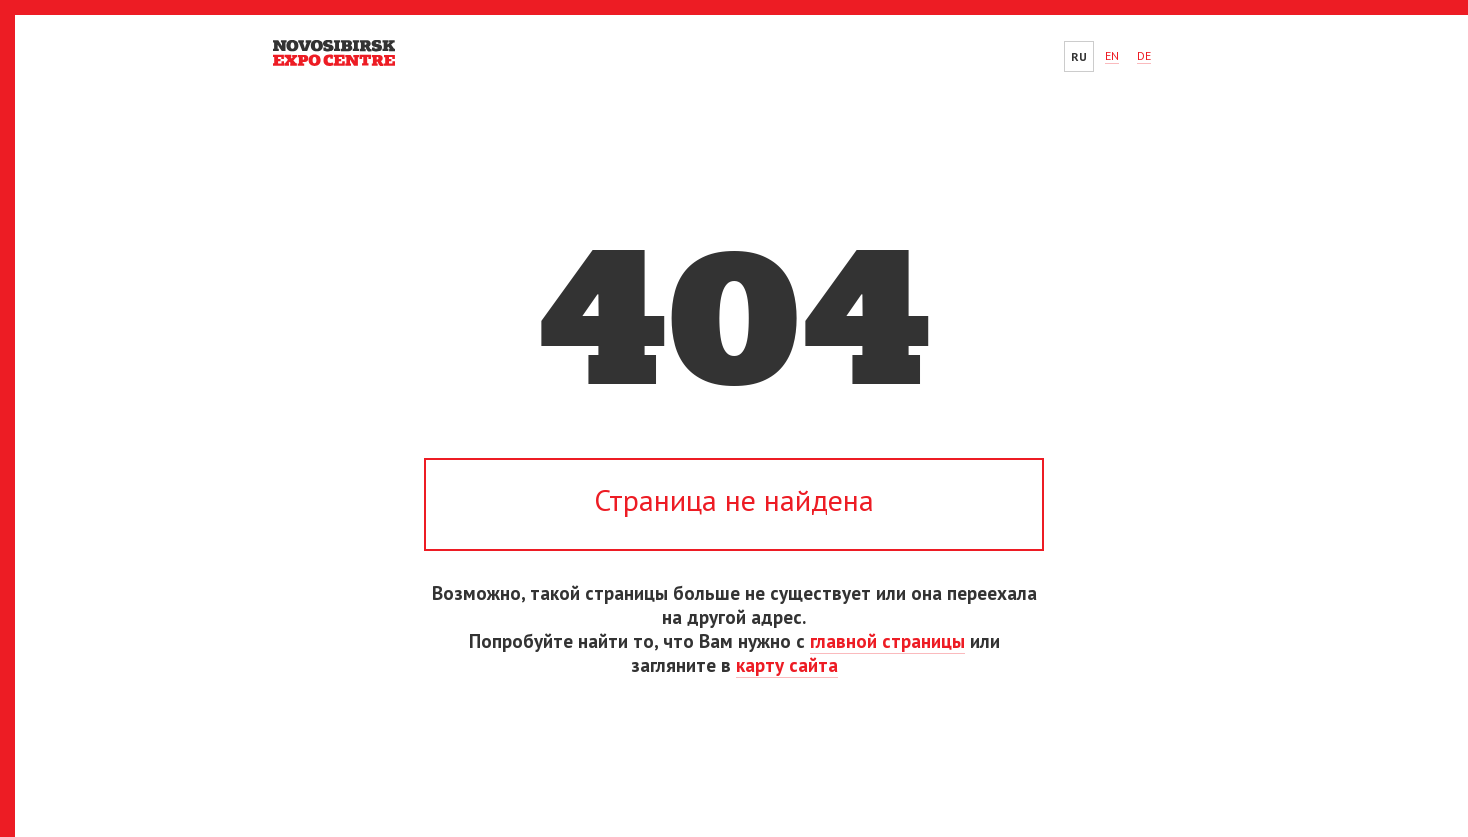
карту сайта (787, 665)
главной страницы (887, 641)
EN (1112, 55)
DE (1144, 55)
